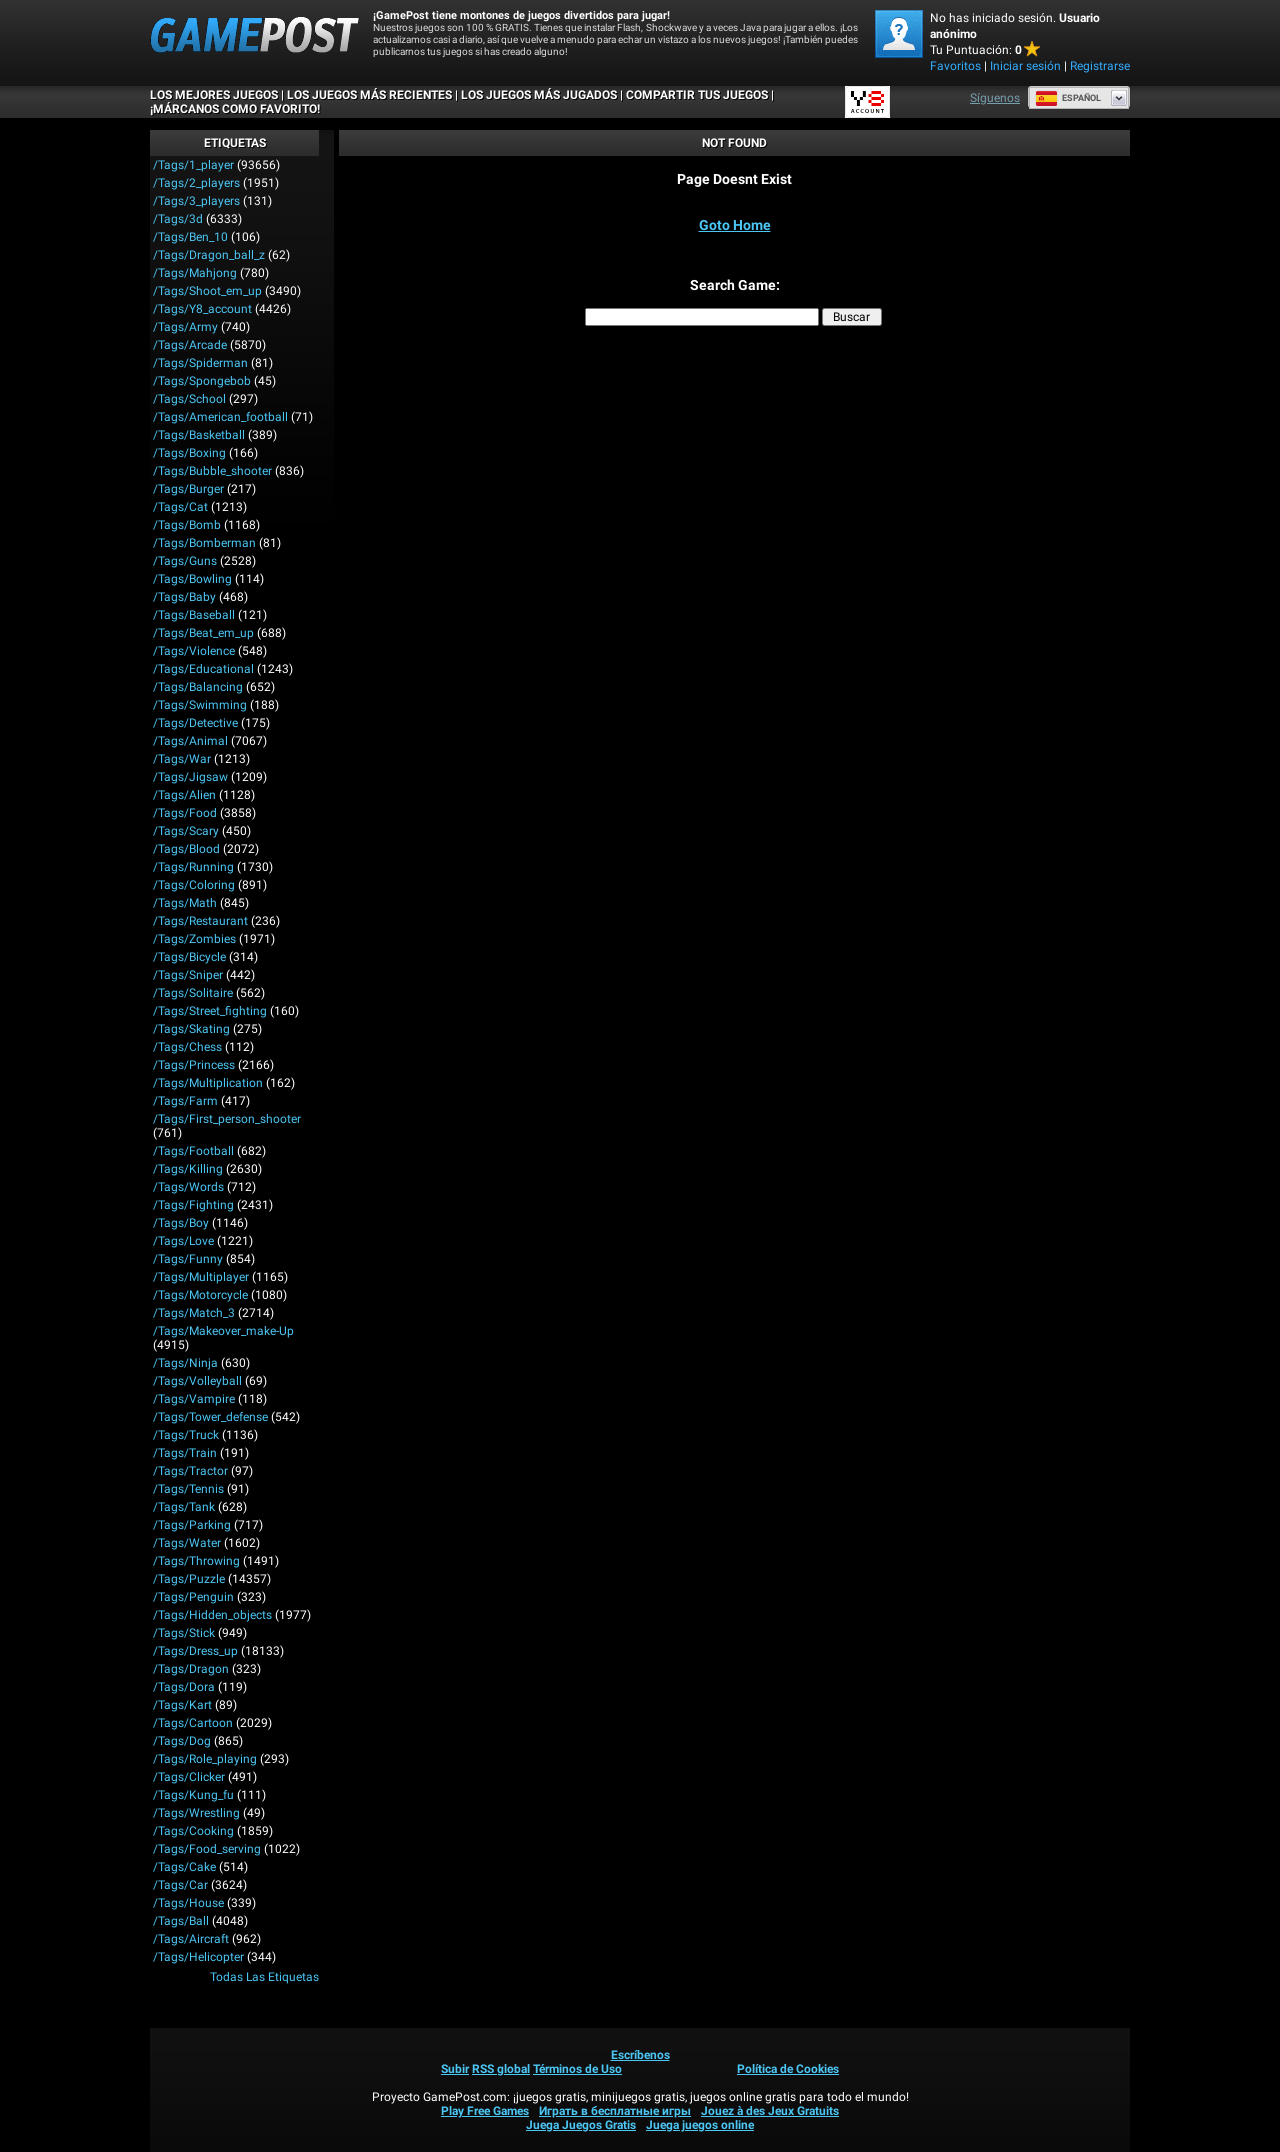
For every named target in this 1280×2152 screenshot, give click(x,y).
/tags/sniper (188, 975)
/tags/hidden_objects (212, 1615)
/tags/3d (178, 219)
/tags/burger (188, 489)
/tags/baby (184, 597)
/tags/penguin (193, 1597)
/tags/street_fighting (210, 1011)
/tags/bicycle (189, 957)
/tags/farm (185, 1101)
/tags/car (180, 1885)
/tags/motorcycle (200, 1295)
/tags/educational (203, 669)
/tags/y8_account (202, 309)
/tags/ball (181, 1921)
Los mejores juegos (214, 95)
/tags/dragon (191, 1669)
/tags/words (188, 1187)
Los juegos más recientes (369, 95)
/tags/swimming (200, 705)
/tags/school (189, 399)
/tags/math (185, 903)
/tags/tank (184, 1507)
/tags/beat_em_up (203, 633)
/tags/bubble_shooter (212, 471)
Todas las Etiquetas (264, 1977)
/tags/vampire (194, 1399)
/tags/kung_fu (193, 1795)
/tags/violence (194, 651)
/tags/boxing (189, 453)
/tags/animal (190, 741)
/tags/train (185, 1453)
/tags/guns (185, 561)
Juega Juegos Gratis (581, 2125)
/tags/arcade (190, 345)
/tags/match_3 (194, 1313)
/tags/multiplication (208, 1083)
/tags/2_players (196, 183)
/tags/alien (184, 795)
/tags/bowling (192, 579)
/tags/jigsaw (190, 777)
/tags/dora (184, 1687)
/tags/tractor (190, 1471)
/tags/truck (186, 1435)
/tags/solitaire (193, 993)
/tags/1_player (193, 165)
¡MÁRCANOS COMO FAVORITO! (235, 109)
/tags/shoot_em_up (207, 291)
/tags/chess (187, 1047)
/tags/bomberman (204, 543)
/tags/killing (188, 1169)
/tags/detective (195, 723)
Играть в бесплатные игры (615, 2111)
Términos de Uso (577, 2069)
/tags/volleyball (197, 1381)
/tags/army (185, 327)
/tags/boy (181, 1223)
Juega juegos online (700, 2125)
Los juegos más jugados (539, 95)
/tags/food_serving (207, 1849)
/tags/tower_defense (210, 1417)
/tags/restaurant (200, 921)
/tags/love (183, 1241)
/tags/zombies (194, 939)
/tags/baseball (194, 615)
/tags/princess (194, 1065)
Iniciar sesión (1025, 66)
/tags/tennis (188, 1489)
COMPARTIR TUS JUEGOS (697, 95)
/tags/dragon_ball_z (209, 255)
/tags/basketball (199, 435)
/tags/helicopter (198, 1957)
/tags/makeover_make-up (223, 1331)
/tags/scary (186, 831)
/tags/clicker (189, 1777)
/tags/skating (191, 1029)
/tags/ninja (185, 1363)
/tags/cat (180, 507)
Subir (455, 2069)
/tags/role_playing (205, 1759)
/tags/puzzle (189, 1579)
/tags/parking (192, 1525)
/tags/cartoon (193, 1723)
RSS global (501, 2069)
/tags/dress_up (195, 1651)
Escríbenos (640, 2055)
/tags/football (193, 1151)
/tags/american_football (220, 417)
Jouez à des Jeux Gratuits (770, 2111)
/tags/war (182, 759)
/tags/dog (182, 1741)
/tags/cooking (193, 1831)
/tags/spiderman (200, 363)
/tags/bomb (187, 525)
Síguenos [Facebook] (995, 98)
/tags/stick (184, 1633)
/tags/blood (186, 849)
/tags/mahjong (195, 273)
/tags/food (185, 813)
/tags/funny (188, 1259)
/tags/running (193, 867)
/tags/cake (184, 1867)
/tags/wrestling (196, 1813)
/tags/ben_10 (190, 237)
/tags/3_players (196, 201)
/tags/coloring (194, 885)
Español (1068, 98)
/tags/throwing (196, 1561)
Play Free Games (485, 2111)
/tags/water (187, 1543)
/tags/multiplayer (201, 1277)
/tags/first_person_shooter (227, 1119)
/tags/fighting (193, 1205)
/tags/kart (182, 1705)
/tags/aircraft (191, 1939)
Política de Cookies (788, 2069)
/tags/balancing (198, 687)
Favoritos (955, 66)
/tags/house (188, 1903)
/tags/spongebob (202, 381)
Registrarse (1100, 66)
